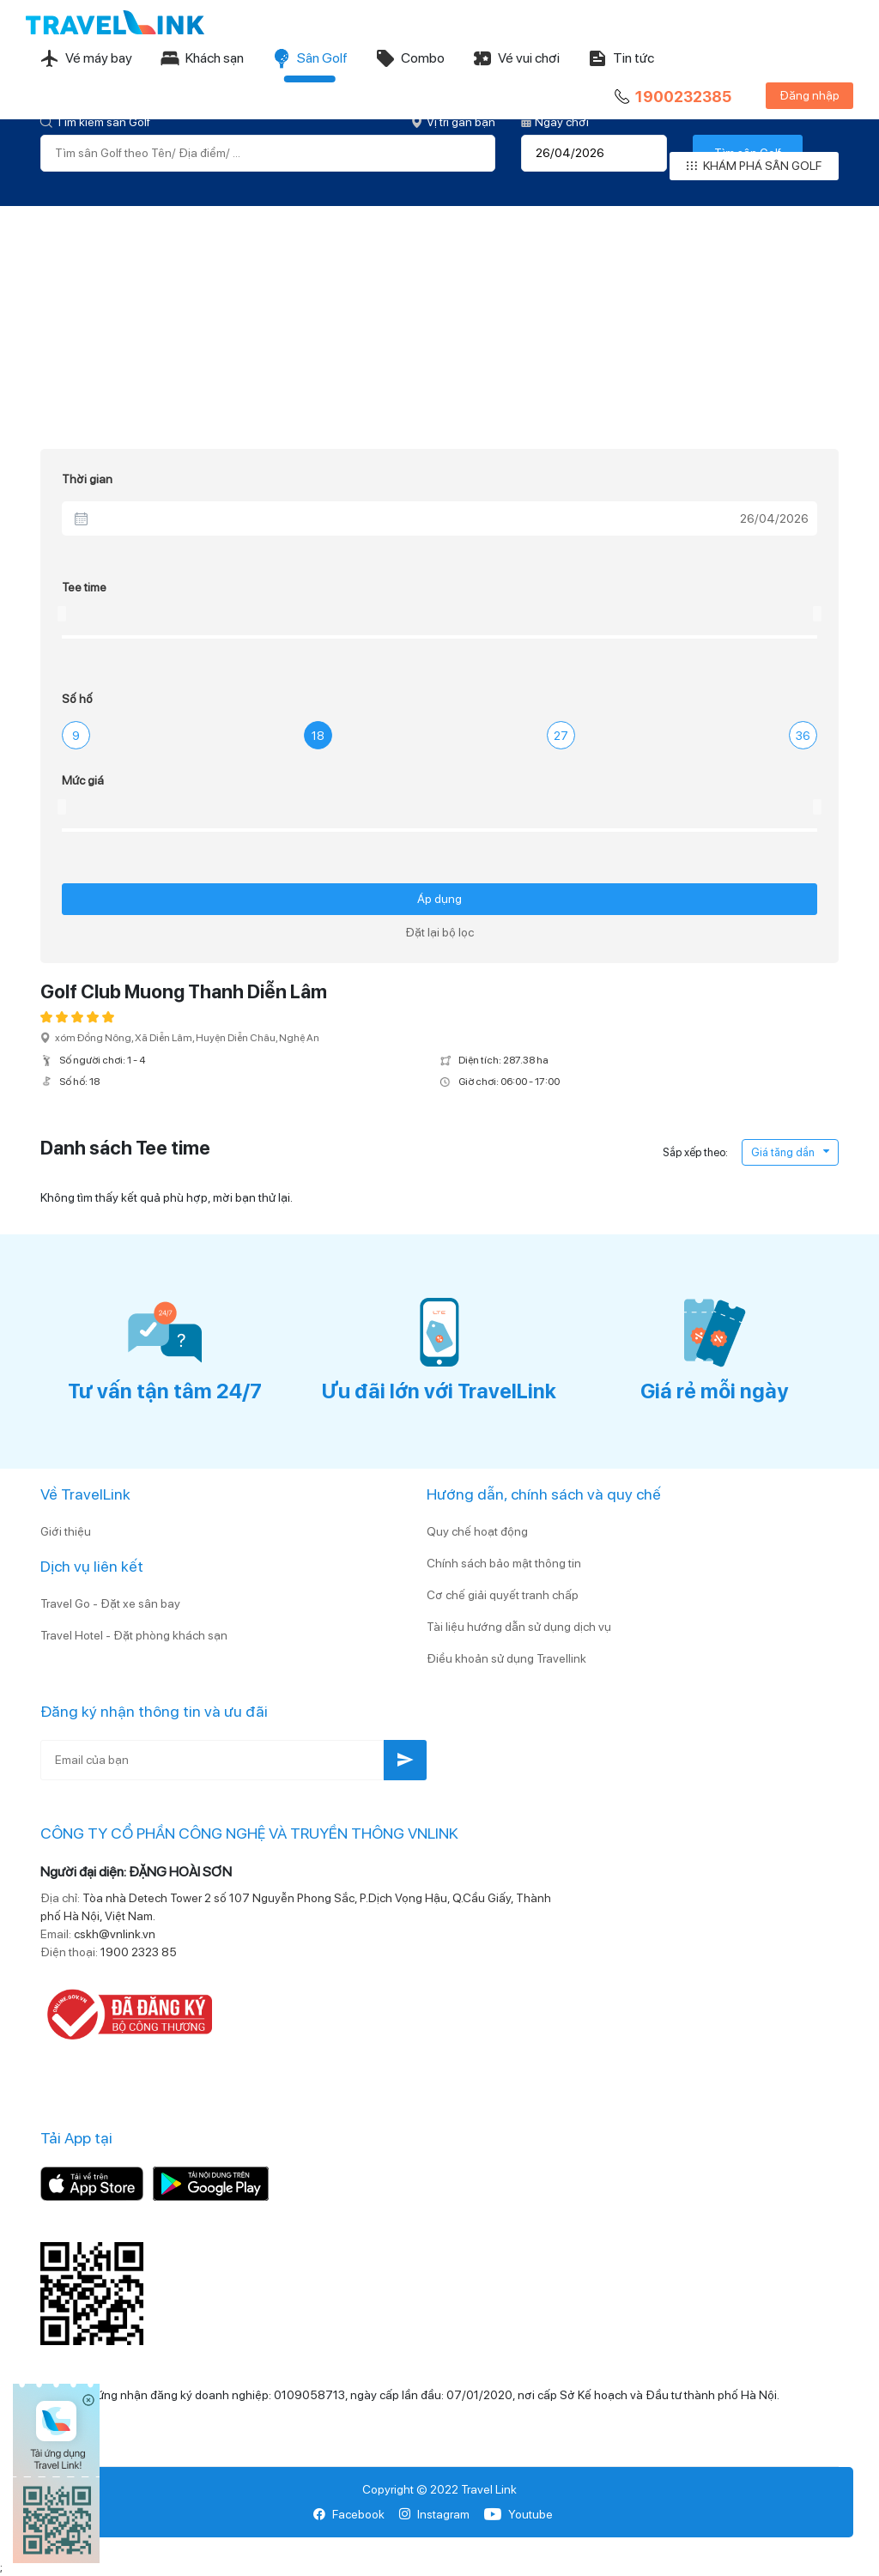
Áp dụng (439, 899)
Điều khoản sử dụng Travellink (506, 1658)
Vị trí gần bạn (453, 122)
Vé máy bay (85, 58)
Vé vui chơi (516, 58)
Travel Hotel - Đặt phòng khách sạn (133, 1635)
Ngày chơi (555, 122)
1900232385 (671, 97)
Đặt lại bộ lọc (439, 932)
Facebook (349, 2514)
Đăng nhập (809, 95)
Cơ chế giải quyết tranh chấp (503, 1595)
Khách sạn (202, 58)
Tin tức (620, 58)
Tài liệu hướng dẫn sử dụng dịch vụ (519, 1626)
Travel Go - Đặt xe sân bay (110, 1603)
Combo (410, 58)
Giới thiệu (65, 1531)
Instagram (434, 2514)
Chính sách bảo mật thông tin (504, 1563)
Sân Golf (309, 58)
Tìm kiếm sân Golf (95, 122)
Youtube (518, 2514)
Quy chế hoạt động (477, 1531)
